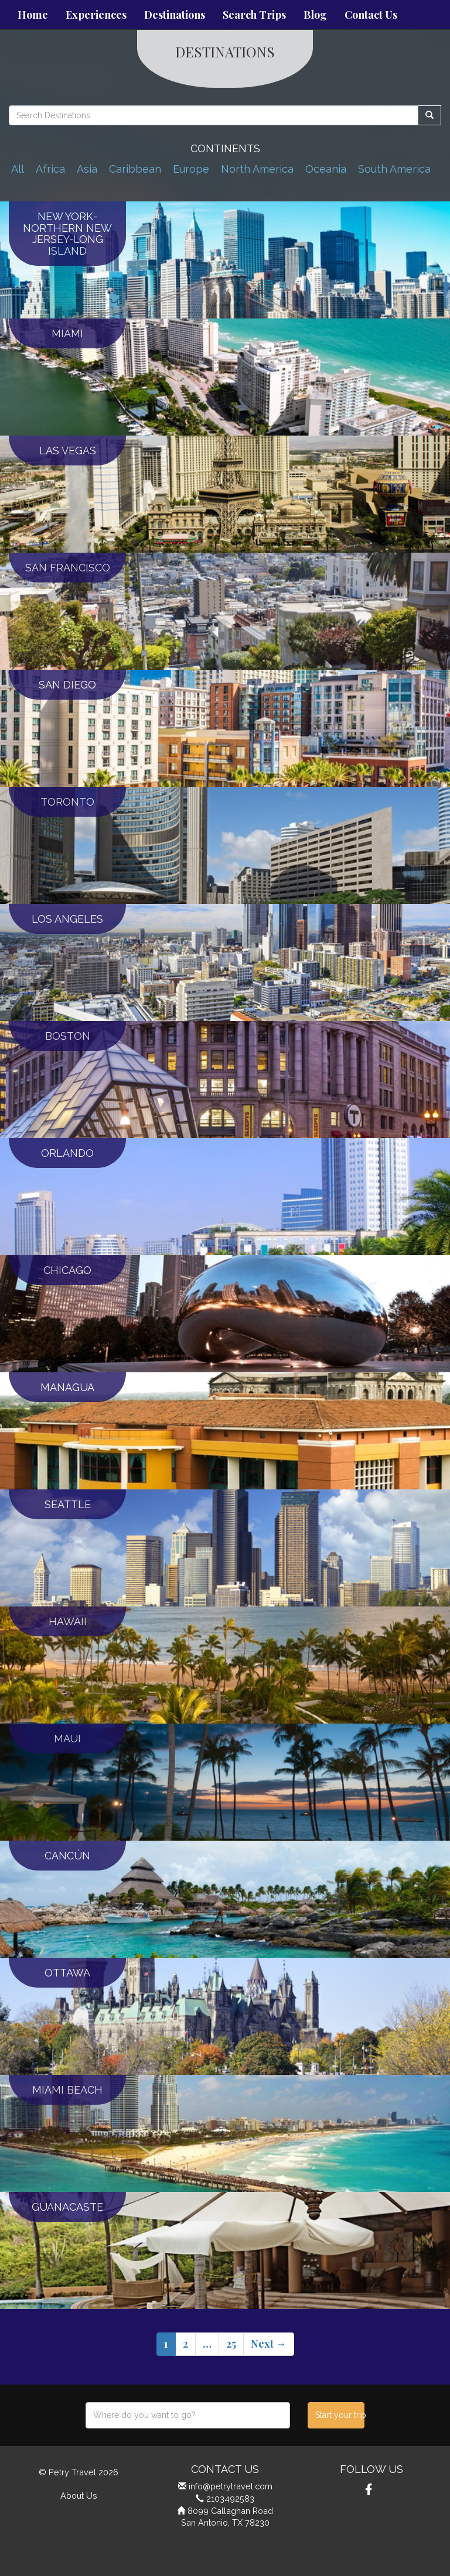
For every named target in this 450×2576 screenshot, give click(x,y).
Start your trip (339, 2415)
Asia (87, 169)
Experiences (96, 15)
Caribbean (135, 169)
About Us (78, 2495)
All (17, 169)
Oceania (325, 169)
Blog (315, 15)
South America (394, 169)
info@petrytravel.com (230, 2486)
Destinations (174, 15)
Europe (191, 169)
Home (33, 15)
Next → (269, 2344)
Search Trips (254, 15)
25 (231, 2344)
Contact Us (371, 15)
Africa (50, 169)
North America (257, 169)
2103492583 (230, 2498)
